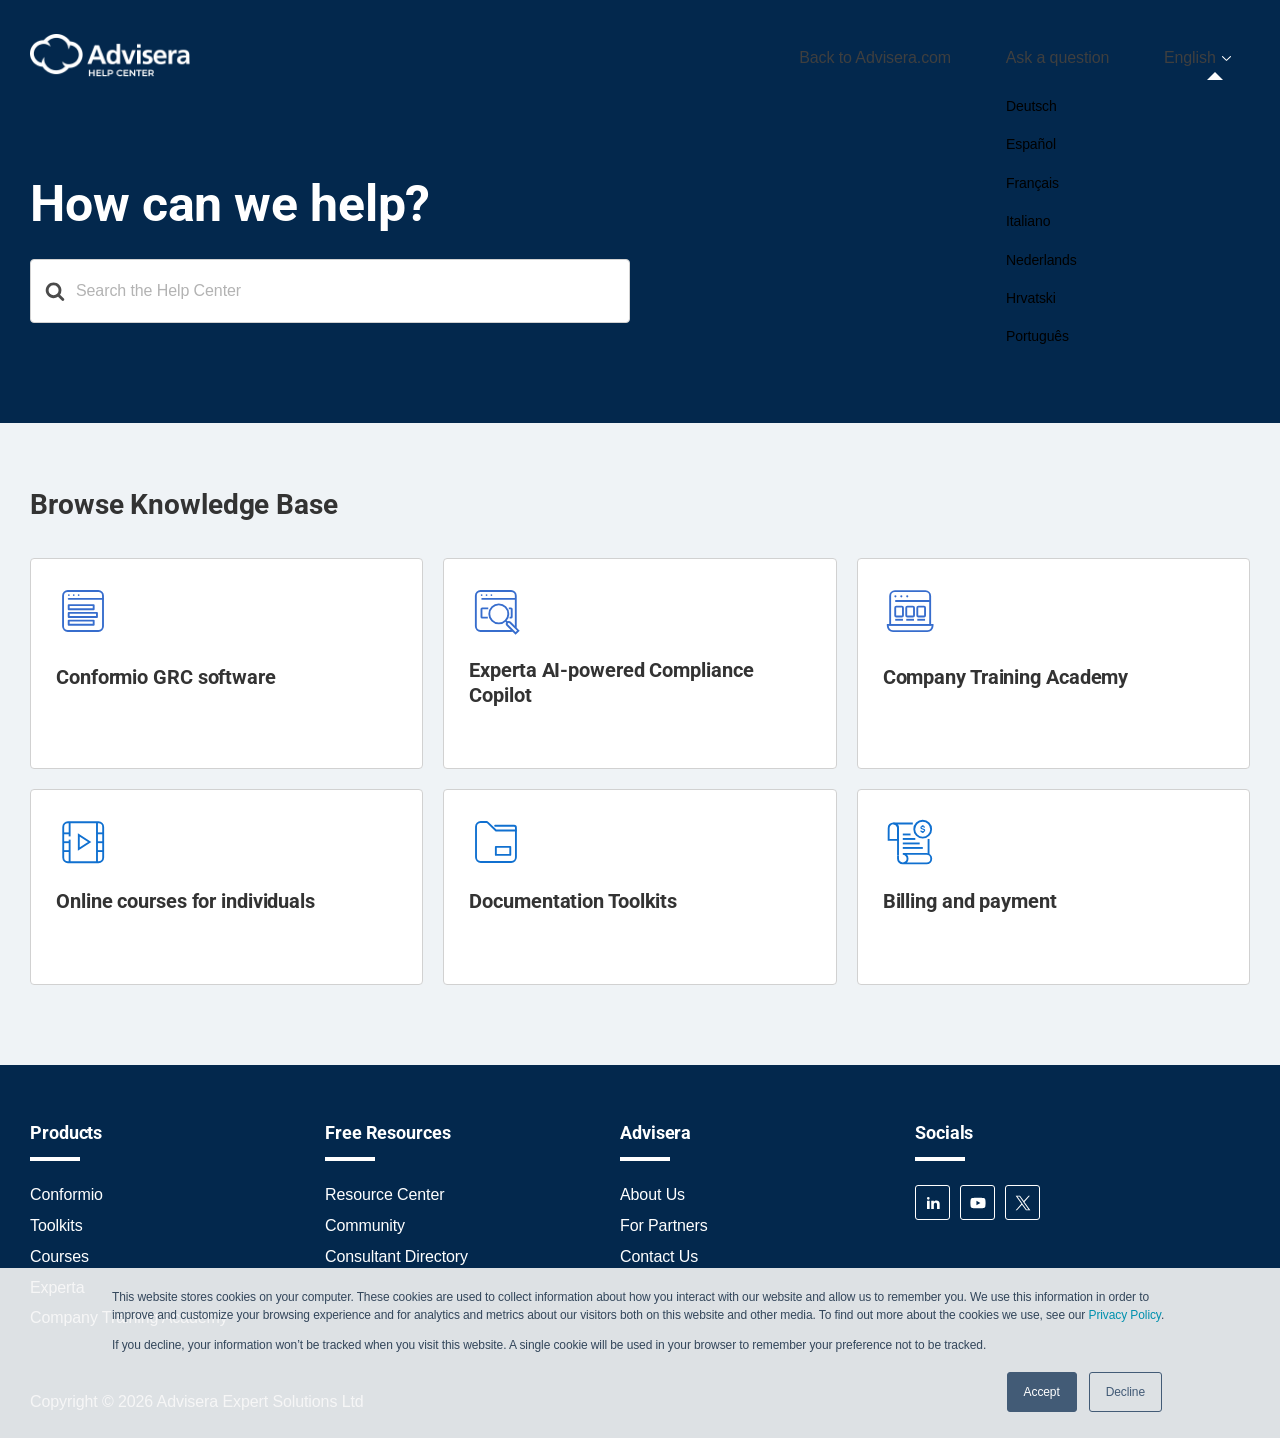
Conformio (66, 1187)
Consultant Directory (396, 1249)
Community (365, 1218)
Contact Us (659, 1249)
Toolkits (56, 1218)
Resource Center (384, 1187)
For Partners (664, 1218)
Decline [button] (1125, 1392)
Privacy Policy (1124, 1315)
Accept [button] (1042, 1392)
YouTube (977, 1195)
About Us (652, 1187)
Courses (59, 1249)
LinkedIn (932, 1195)
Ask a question (1092, 53)
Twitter (1022, 1195)
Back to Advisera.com (932, 53)
